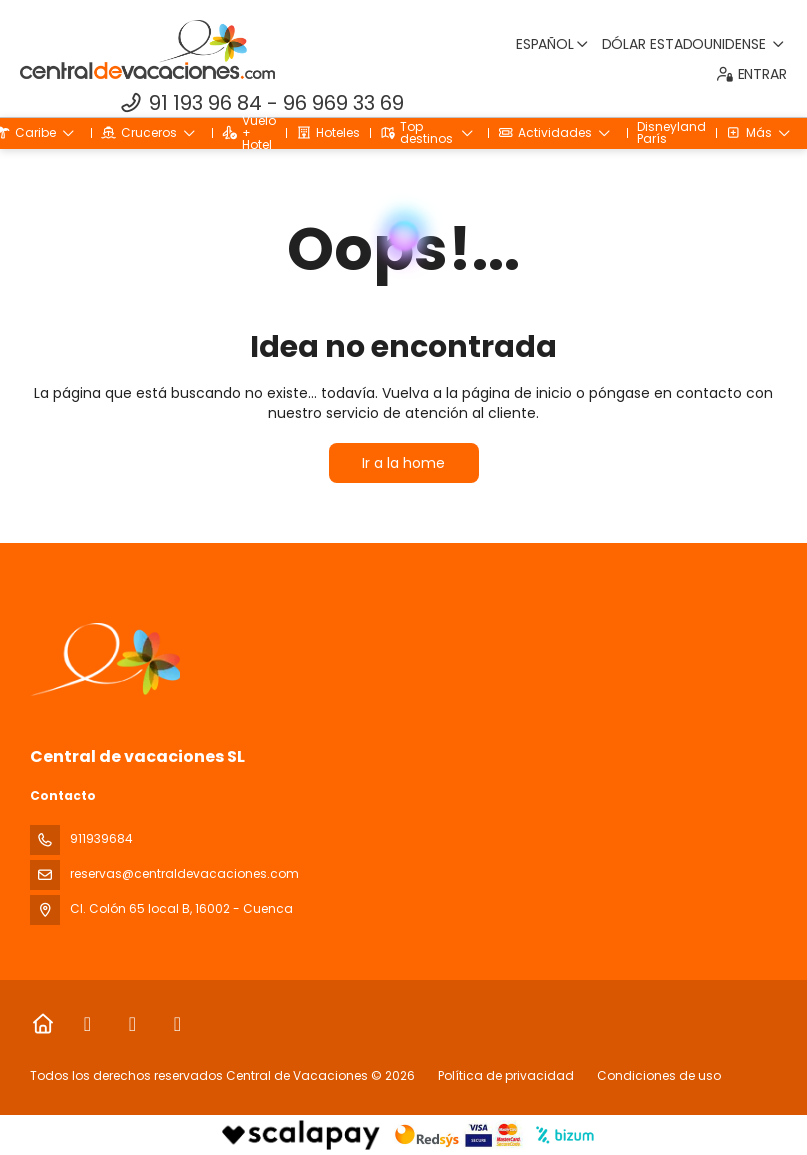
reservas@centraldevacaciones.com (184, 873)
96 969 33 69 (343, 103)
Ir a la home (403, 463)
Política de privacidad (506, 1075)
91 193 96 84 (205, 103)
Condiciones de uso (657, 1075)
